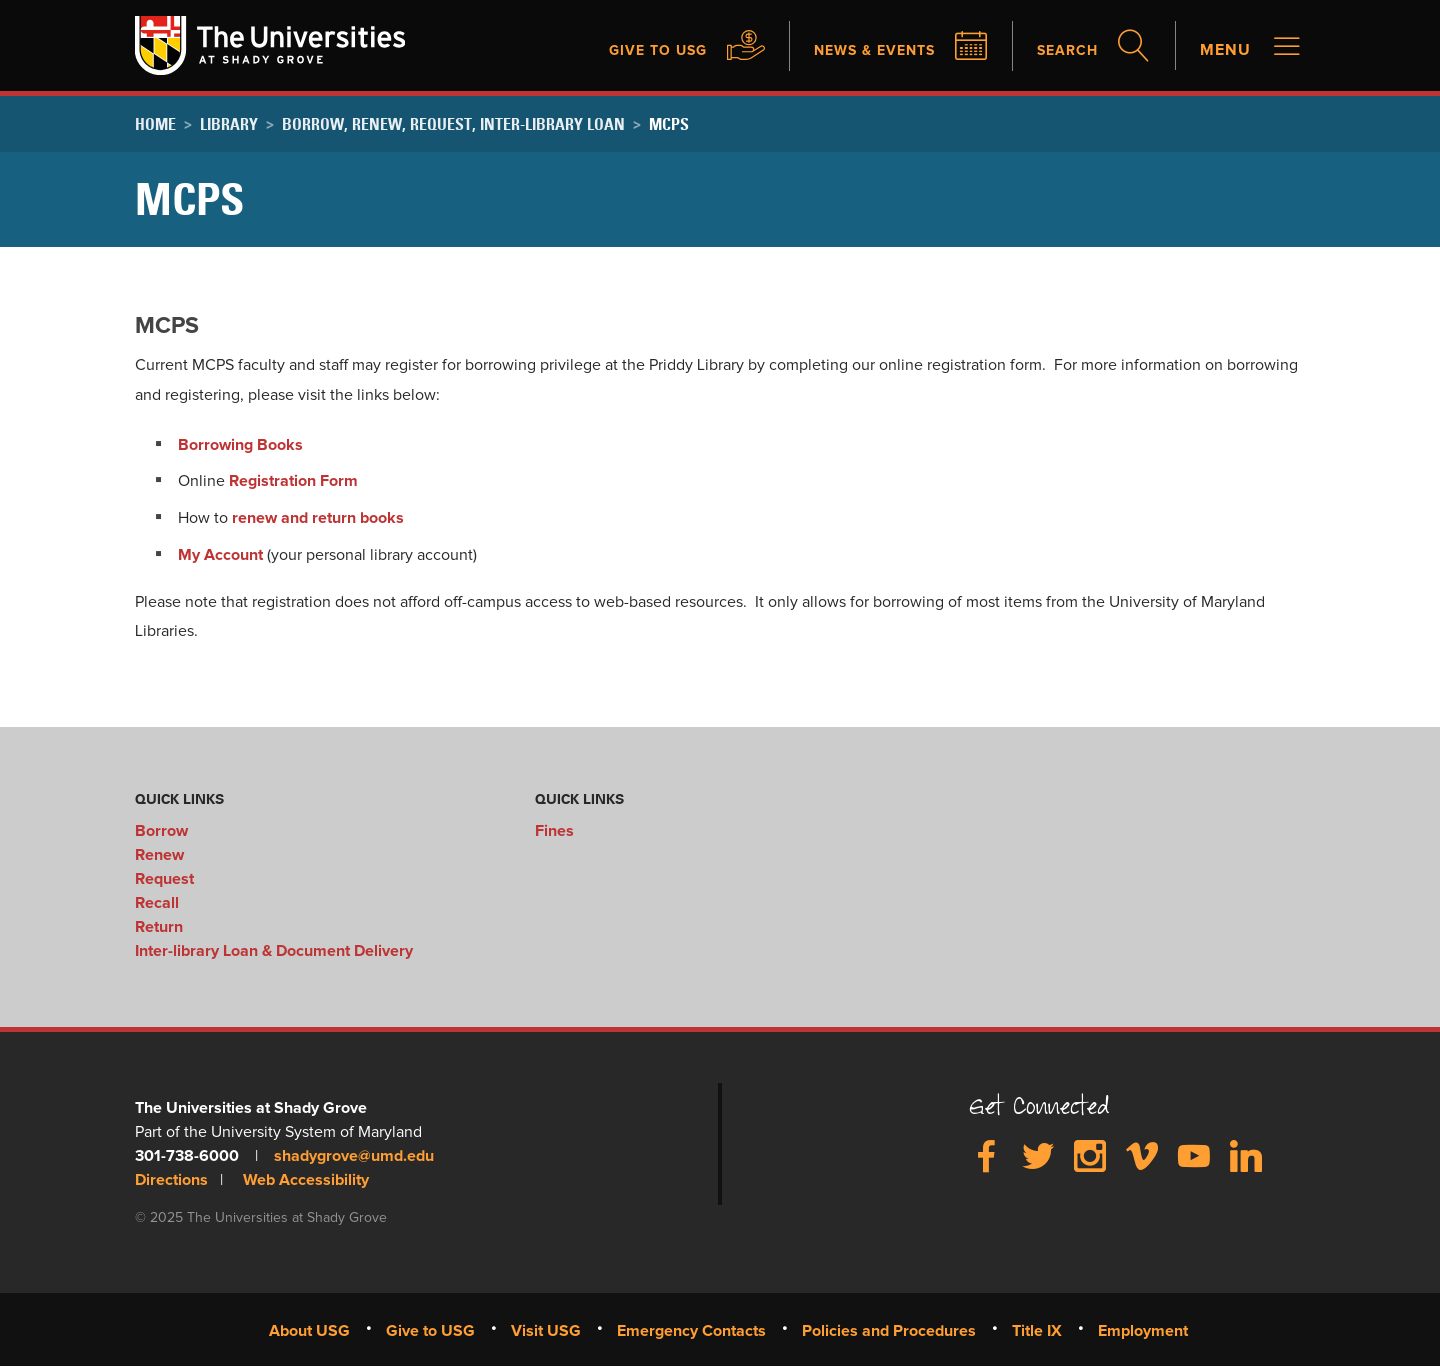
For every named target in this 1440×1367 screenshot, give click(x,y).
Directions (171, 1180)
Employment (1143, 1331)
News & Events (858, 50)
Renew (159, 855)
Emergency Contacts (691, 1331)
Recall (157, 903)
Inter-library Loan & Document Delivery (274, 951)
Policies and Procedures (889, 1331)
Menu (1225, 50)
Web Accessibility (306, 1180)
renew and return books (318, 518)
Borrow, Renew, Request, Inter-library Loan (453, 124)
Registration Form (293, 481)
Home (155, 124)
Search (1063, 50)
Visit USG (546, 1331)
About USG (309, 1331)
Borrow (161, 831)
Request (164, 879)
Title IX (1037, 1331)
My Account (220, 555)
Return (159, 927)
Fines (554, 831)
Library (229, 124)
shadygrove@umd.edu (354, 1156)
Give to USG (628, 50)
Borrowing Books (240, 445)
